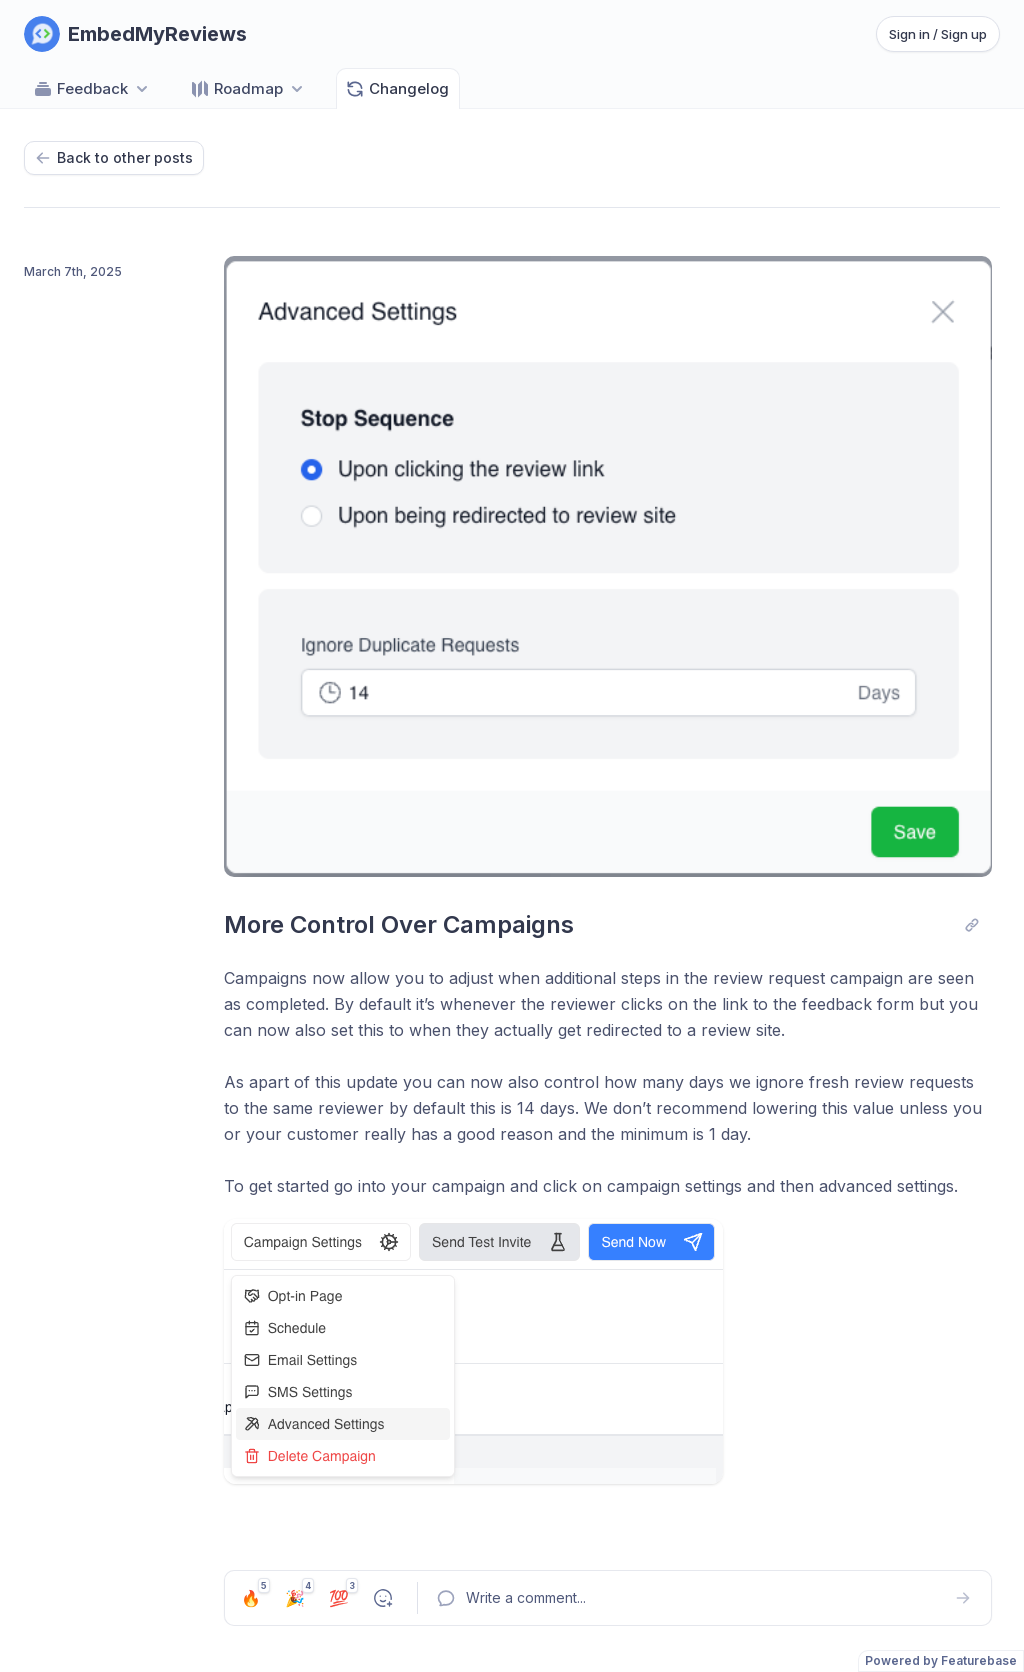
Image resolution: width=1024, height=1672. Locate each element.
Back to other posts (114, 157)
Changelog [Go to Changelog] (397, 89)
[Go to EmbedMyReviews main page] (135, 34)
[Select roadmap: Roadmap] (248, 88)
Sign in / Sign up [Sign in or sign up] (938, 34)
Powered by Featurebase (941, 1660)
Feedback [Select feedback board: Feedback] (92, 89)
